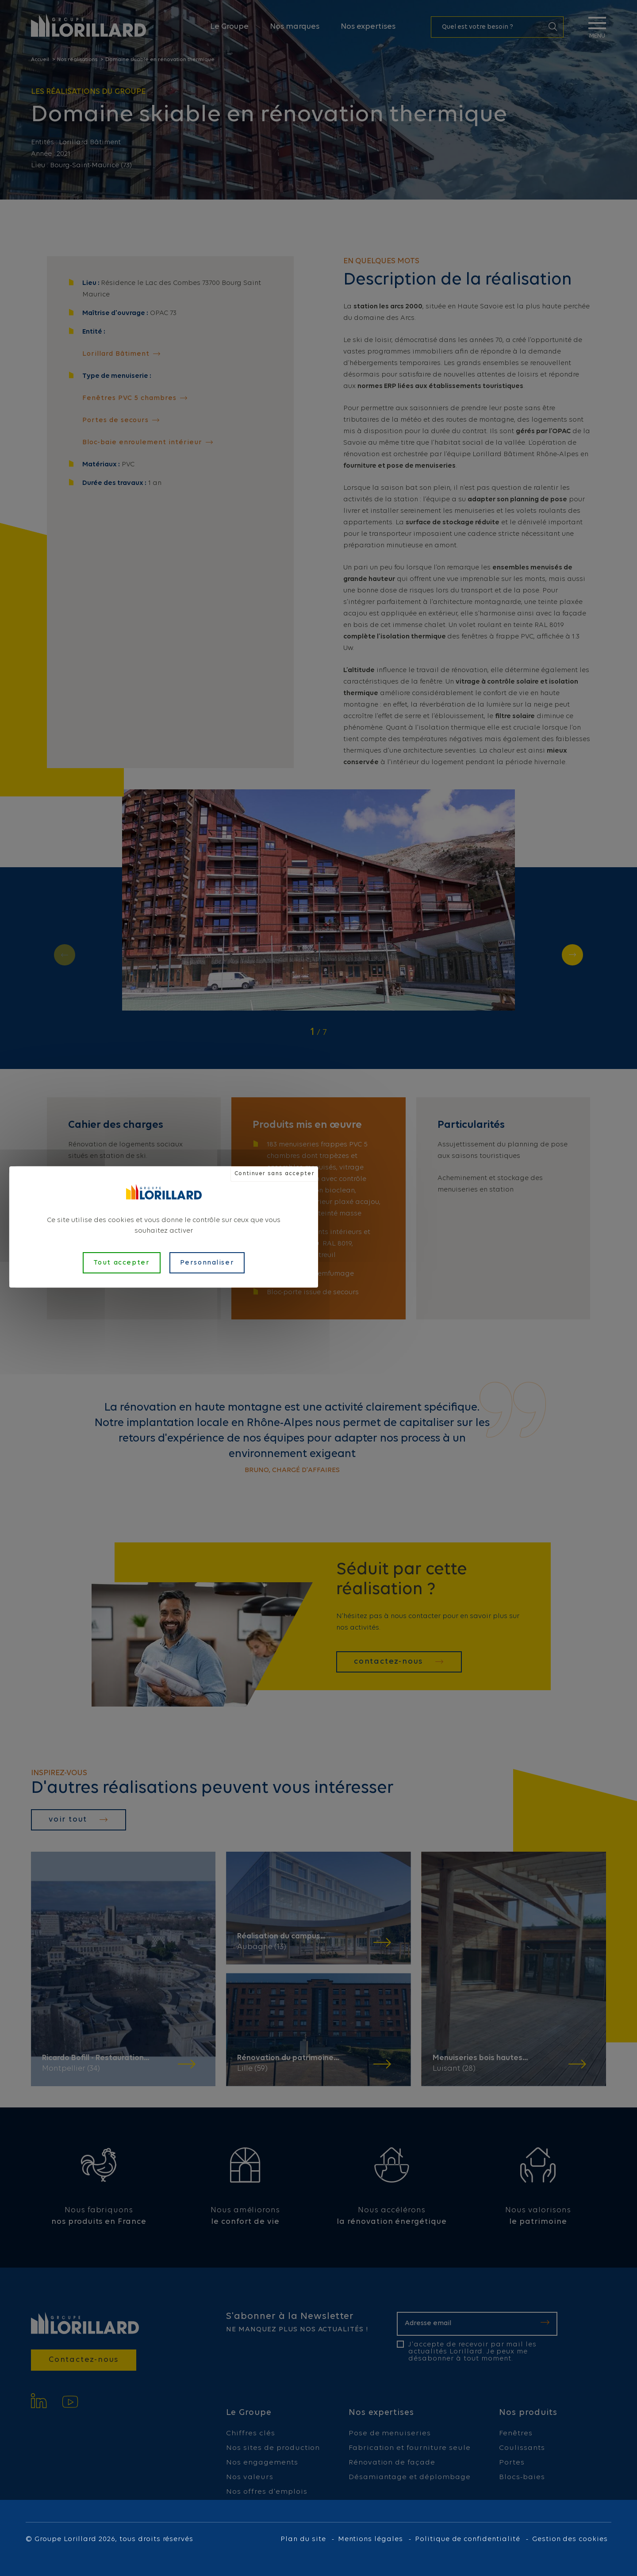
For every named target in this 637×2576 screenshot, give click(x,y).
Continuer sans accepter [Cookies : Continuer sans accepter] (274, 1174)
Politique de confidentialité (467, 2539)
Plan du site (303, 2539)
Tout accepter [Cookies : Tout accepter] (121, 1262)
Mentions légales (370, 2539)
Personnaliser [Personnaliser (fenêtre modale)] (207, 1262)
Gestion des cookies (570, 2539)
